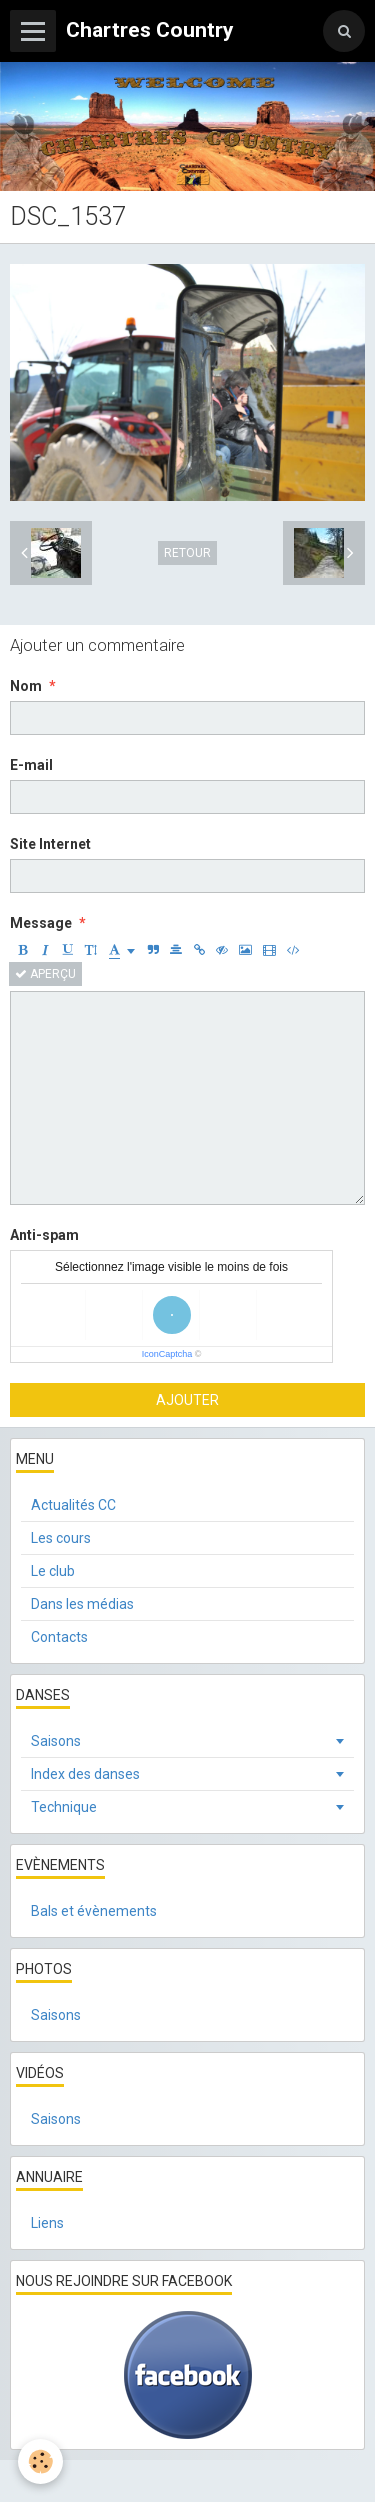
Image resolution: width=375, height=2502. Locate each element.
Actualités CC (73, 1505)
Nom (26, 686)
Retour (187, 553)
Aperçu (45, 974)
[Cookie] (40, 2461)
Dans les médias (82, 1604)
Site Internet (50, 844)
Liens (47, 2223)
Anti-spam (44, 1235)
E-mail (31, 765)
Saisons (56, 1741)
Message (41, 923)
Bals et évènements (94, 1911)
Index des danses (85, 1774)
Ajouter (187, 1400)
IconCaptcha (167, 1354)
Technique (64, 1807)
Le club (53, 1571)
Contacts (59, 1637)
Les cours (61, 1538)
